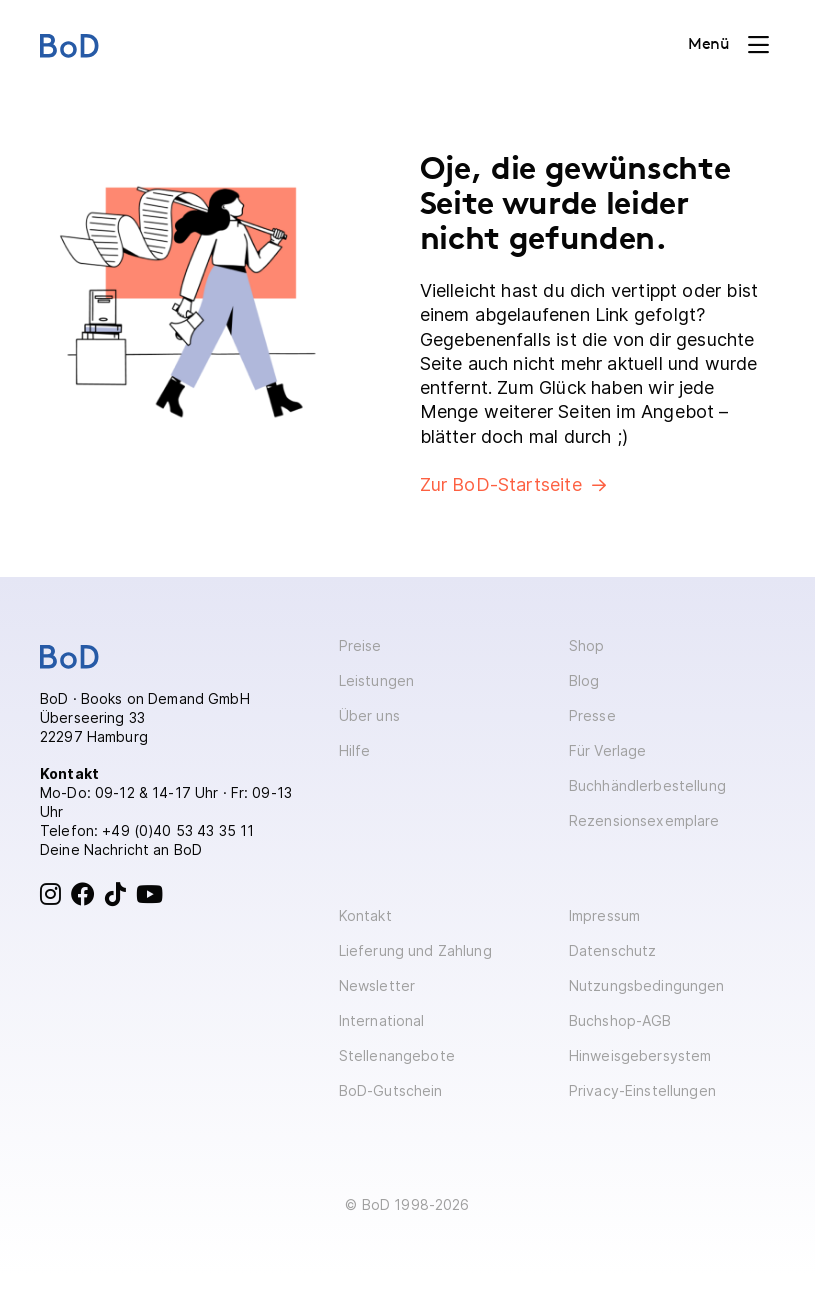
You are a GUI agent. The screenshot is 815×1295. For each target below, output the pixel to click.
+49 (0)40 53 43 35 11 (178, 830)
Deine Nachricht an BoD (121, 849)
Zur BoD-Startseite (501, 484)
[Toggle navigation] (728, 45)
